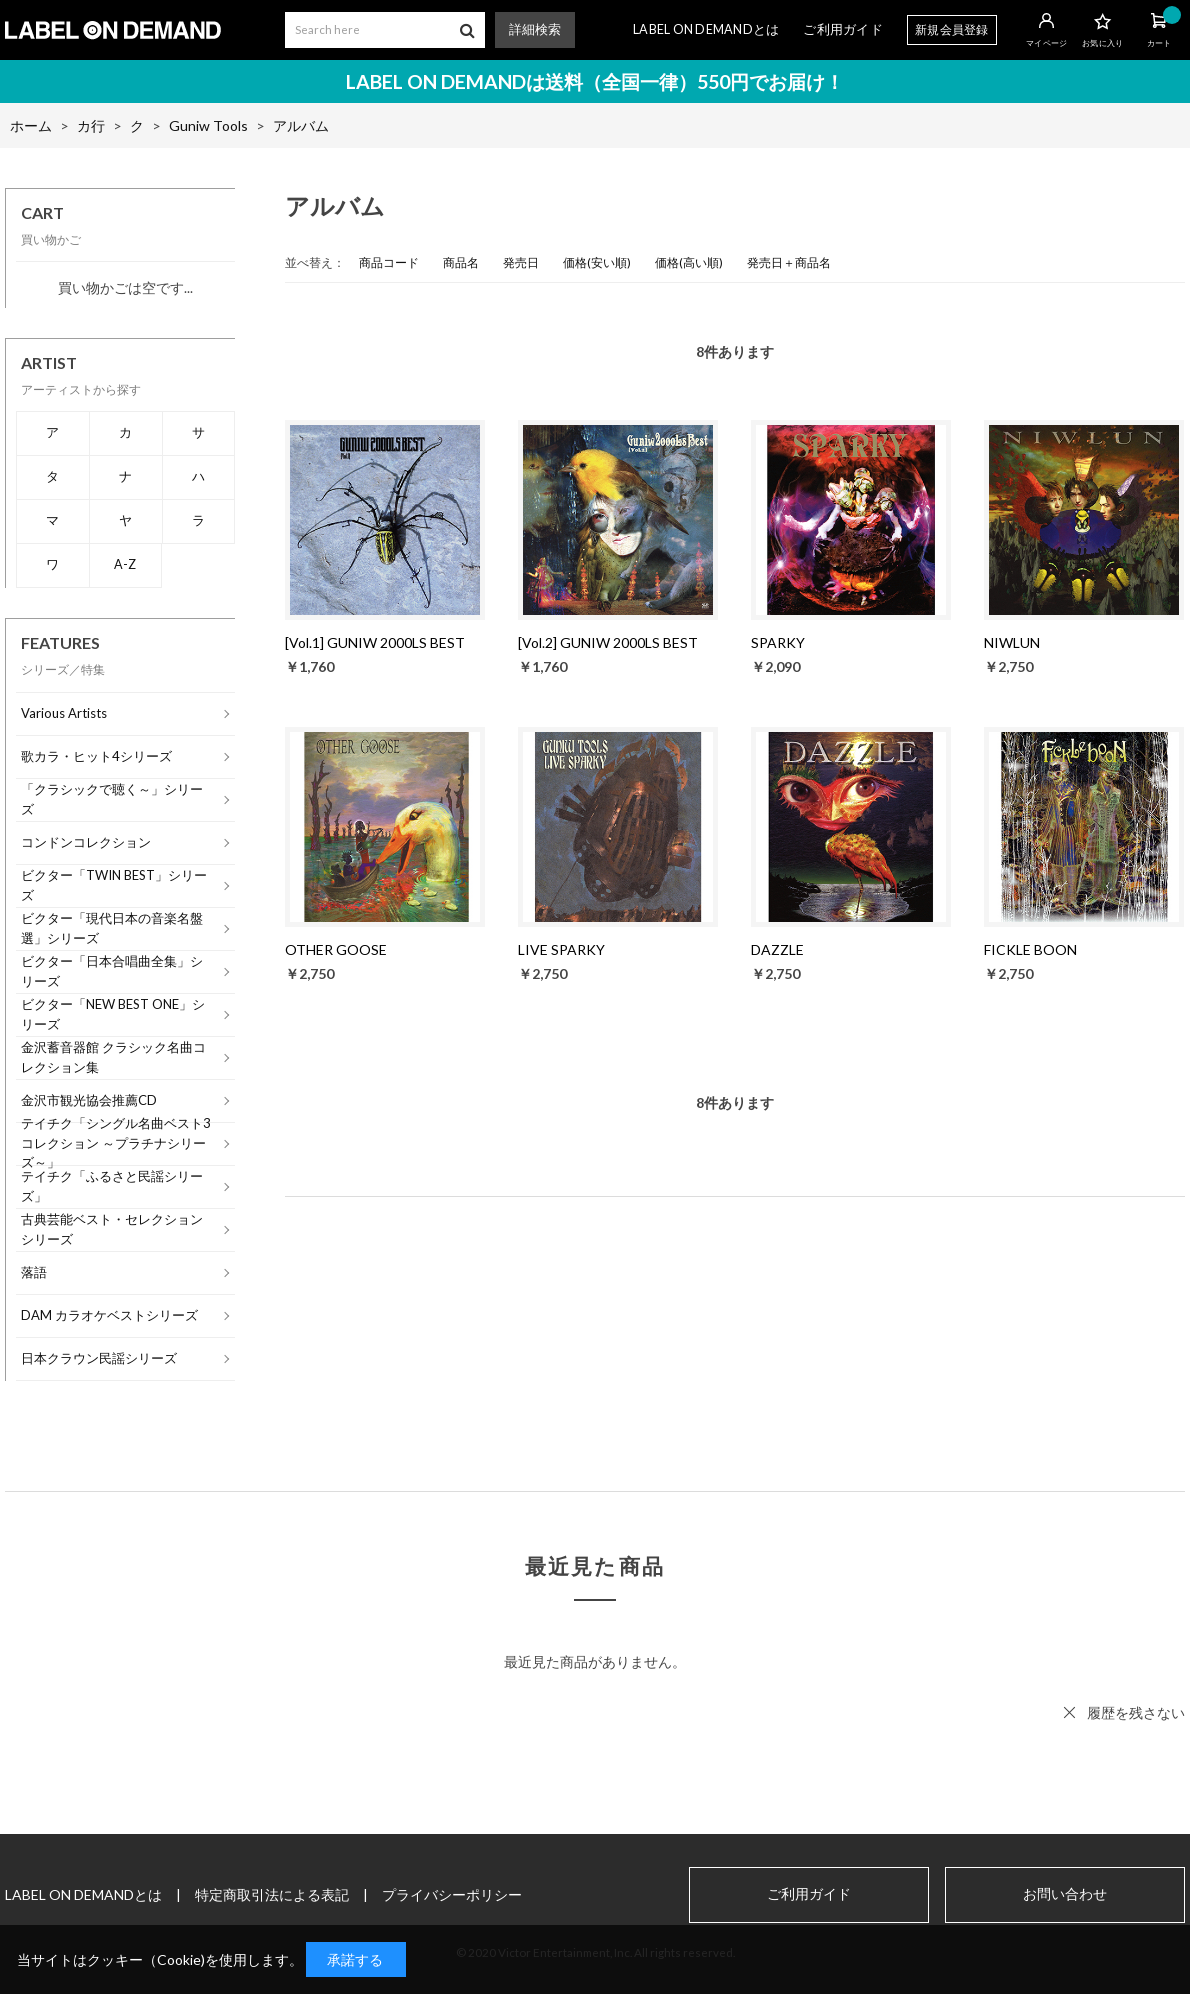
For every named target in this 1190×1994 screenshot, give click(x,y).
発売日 (521, 262)
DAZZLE (777, 949)
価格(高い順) (689, 262)
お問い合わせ (1065, 1894)
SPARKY (778, 642)
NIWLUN (1012, 642)
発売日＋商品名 (789, 262)
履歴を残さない (1136, 1712)
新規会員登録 (952, 29)
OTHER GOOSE (336, 949)
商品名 (461, 262)
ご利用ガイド (843, 29)
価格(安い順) (597, 262)
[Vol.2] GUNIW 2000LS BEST (608, 642)
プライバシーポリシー (452, 1894)
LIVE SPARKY (561, 949)
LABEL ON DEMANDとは (706, 29)
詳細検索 (535, 29)
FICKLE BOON (1030, 949)
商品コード (389, 262)
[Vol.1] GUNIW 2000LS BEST (375, 642)
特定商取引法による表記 (272, 1894)
